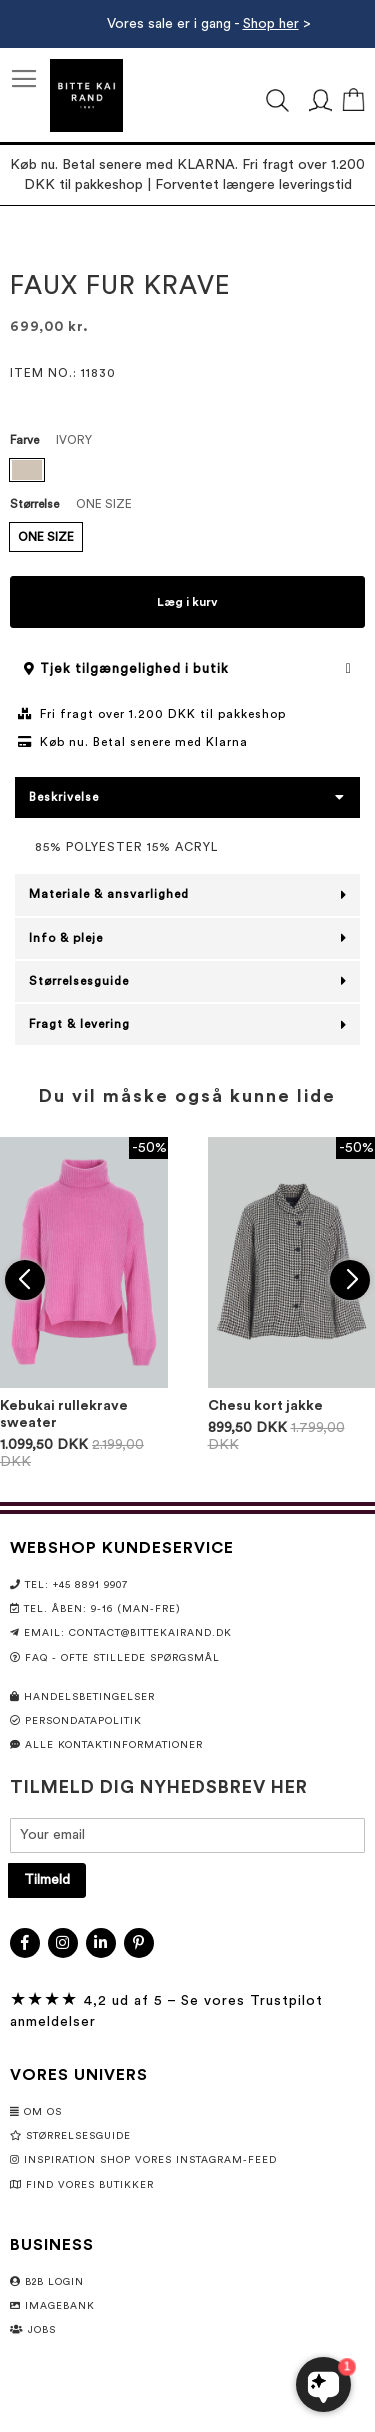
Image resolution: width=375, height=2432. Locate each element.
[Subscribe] (47, 1880)
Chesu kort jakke (265, 1406)
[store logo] (86, 95)
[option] (27, 470)
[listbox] (187, 472)
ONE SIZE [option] (46, 537)
